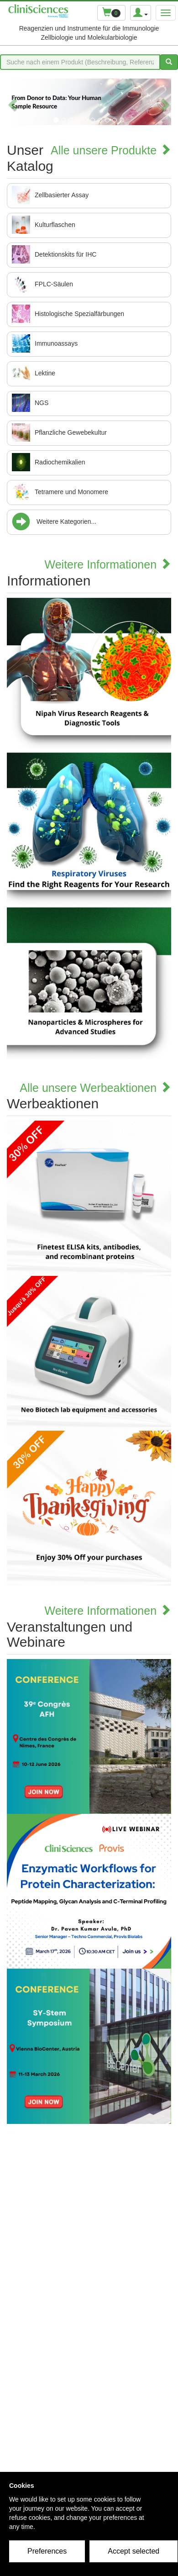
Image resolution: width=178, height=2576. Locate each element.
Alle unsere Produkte (111, 150)
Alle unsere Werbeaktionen (95, 1087)
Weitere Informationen (108, 564)
